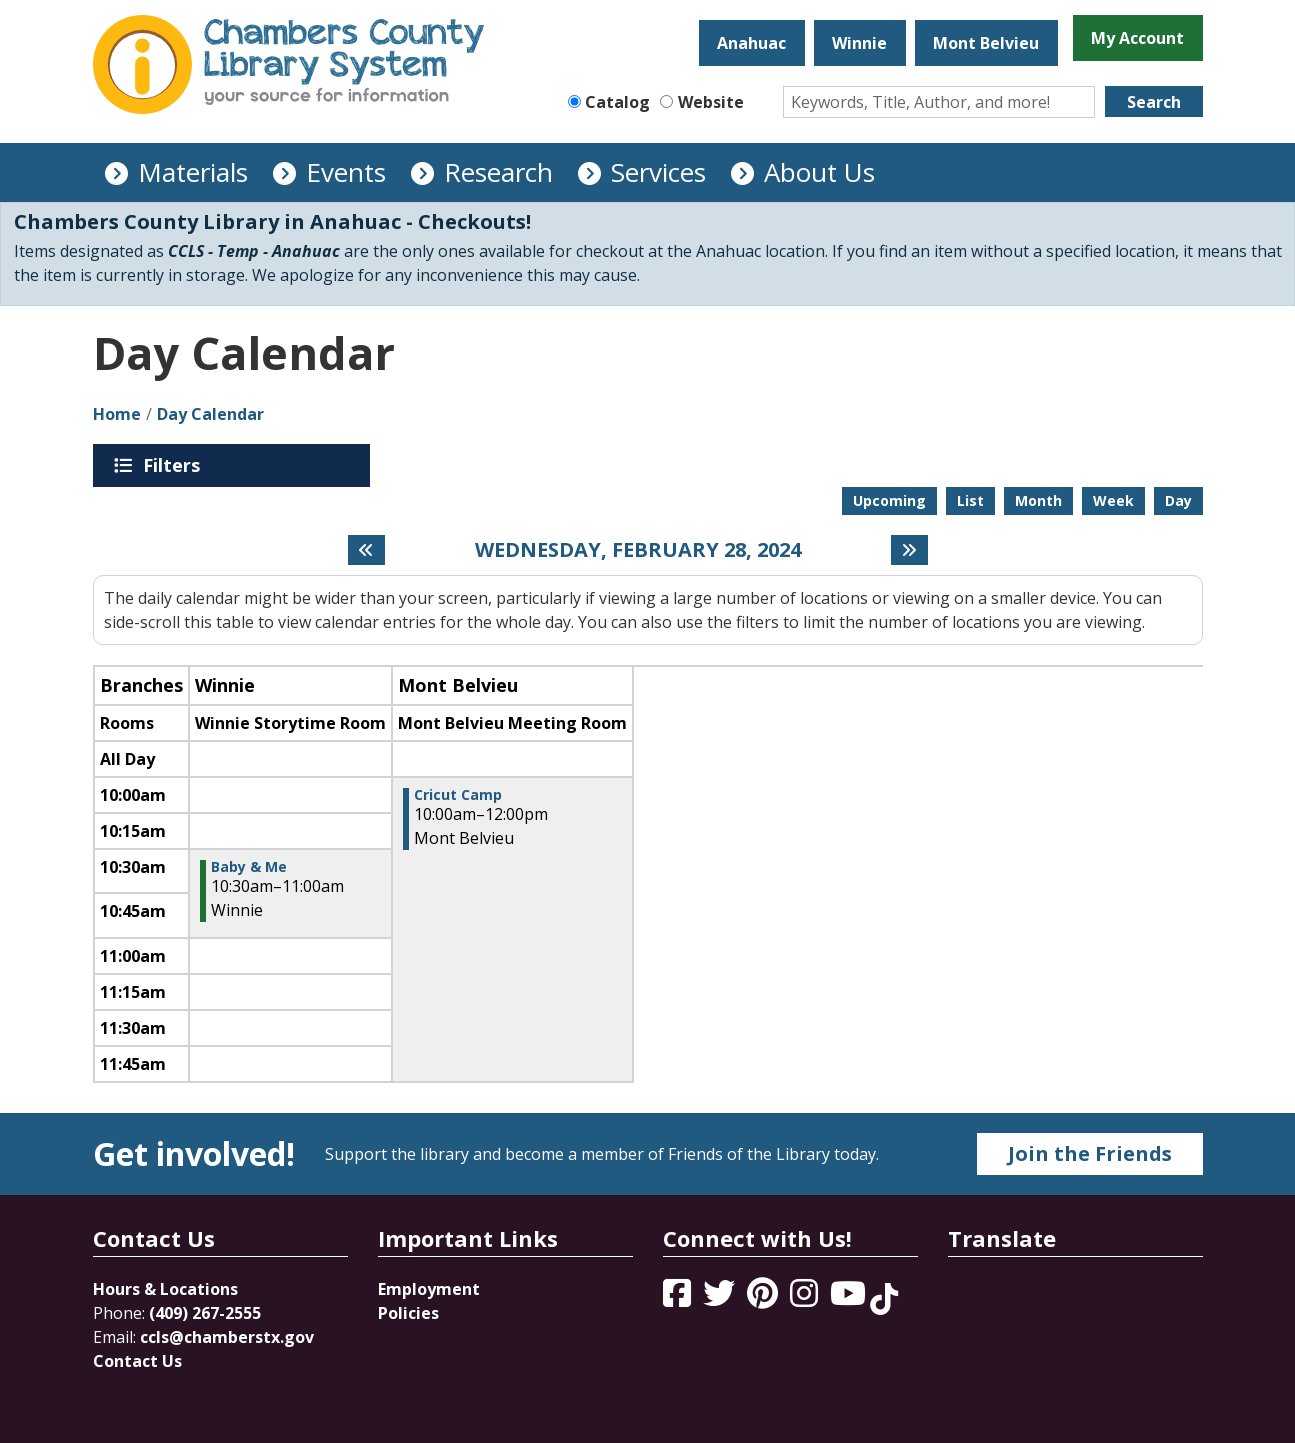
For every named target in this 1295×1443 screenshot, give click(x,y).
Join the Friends (1090, 1153)
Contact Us (137, 1361)
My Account (1137, 38)
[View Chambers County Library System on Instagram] (806, 1299)
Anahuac (751, 43)
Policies (408, 1313)
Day (1178, 500)
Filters (175, 465)
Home (117, 414)
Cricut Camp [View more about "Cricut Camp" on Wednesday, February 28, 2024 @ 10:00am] (458, 795)
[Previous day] (366, 550)
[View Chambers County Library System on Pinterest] (764, 1299)
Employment (429, 1289)
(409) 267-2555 (205, 1313)
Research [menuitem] (498, 172)
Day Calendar (210, 414)
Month (1038, 500)
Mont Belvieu (986, 43)
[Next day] (909, 550)
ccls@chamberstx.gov (227, 1337)
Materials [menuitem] (193, 172)
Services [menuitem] (658, 172)
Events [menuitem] (346, 172)
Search (1154, 102)
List (970, 500)
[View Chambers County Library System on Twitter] (721, 1299)
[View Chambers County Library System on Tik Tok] (884, 1299)
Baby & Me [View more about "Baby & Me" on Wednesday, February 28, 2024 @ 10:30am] (249, 867)
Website (711, 102)
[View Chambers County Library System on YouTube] (850, 1299)
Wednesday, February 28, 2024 (638, 550)
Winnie (859, 43)
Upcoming (889, 500)
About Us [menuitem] (819, 172)
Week (1113, 500)
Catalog (617, 102)
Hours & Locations (165, 1289)
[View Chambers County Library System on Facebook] (679, 1299)
